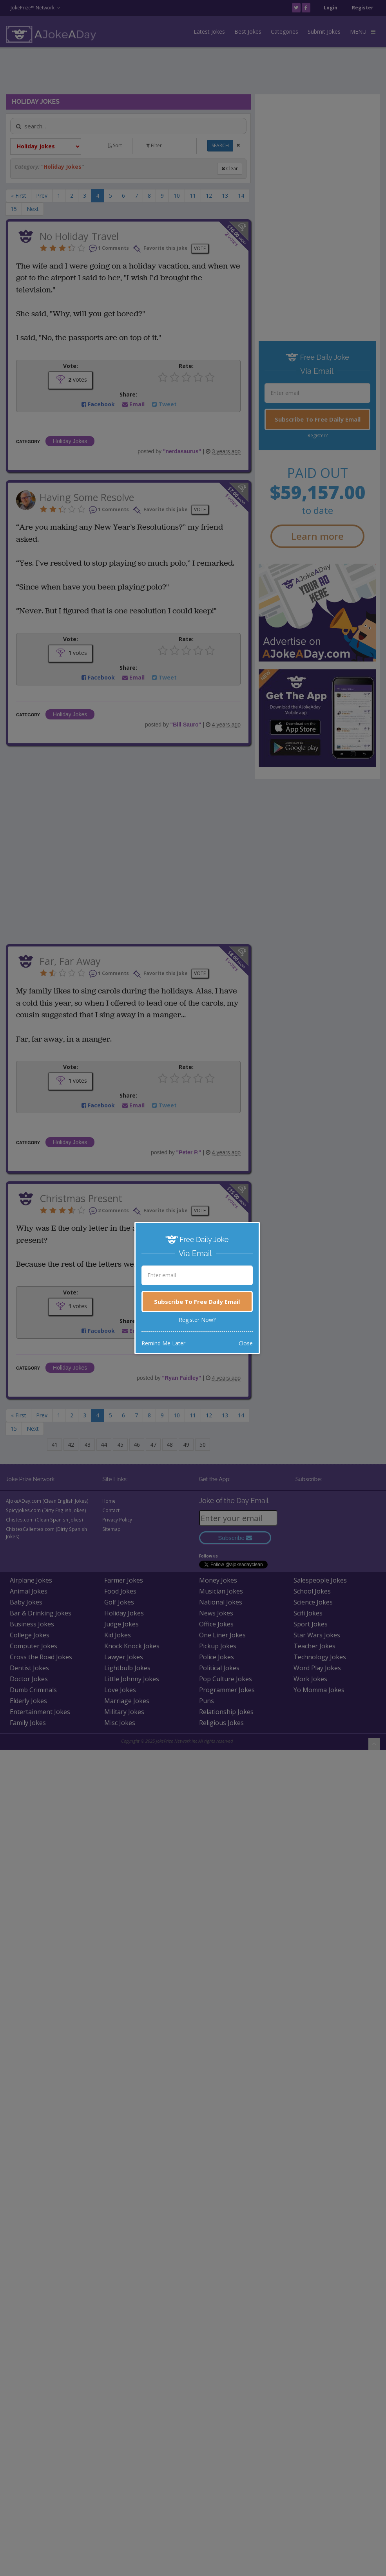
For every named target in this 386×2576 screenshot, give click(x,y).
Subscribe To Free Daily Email (197, 1301)
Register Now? (197, 1319)
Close (246, 1343)
